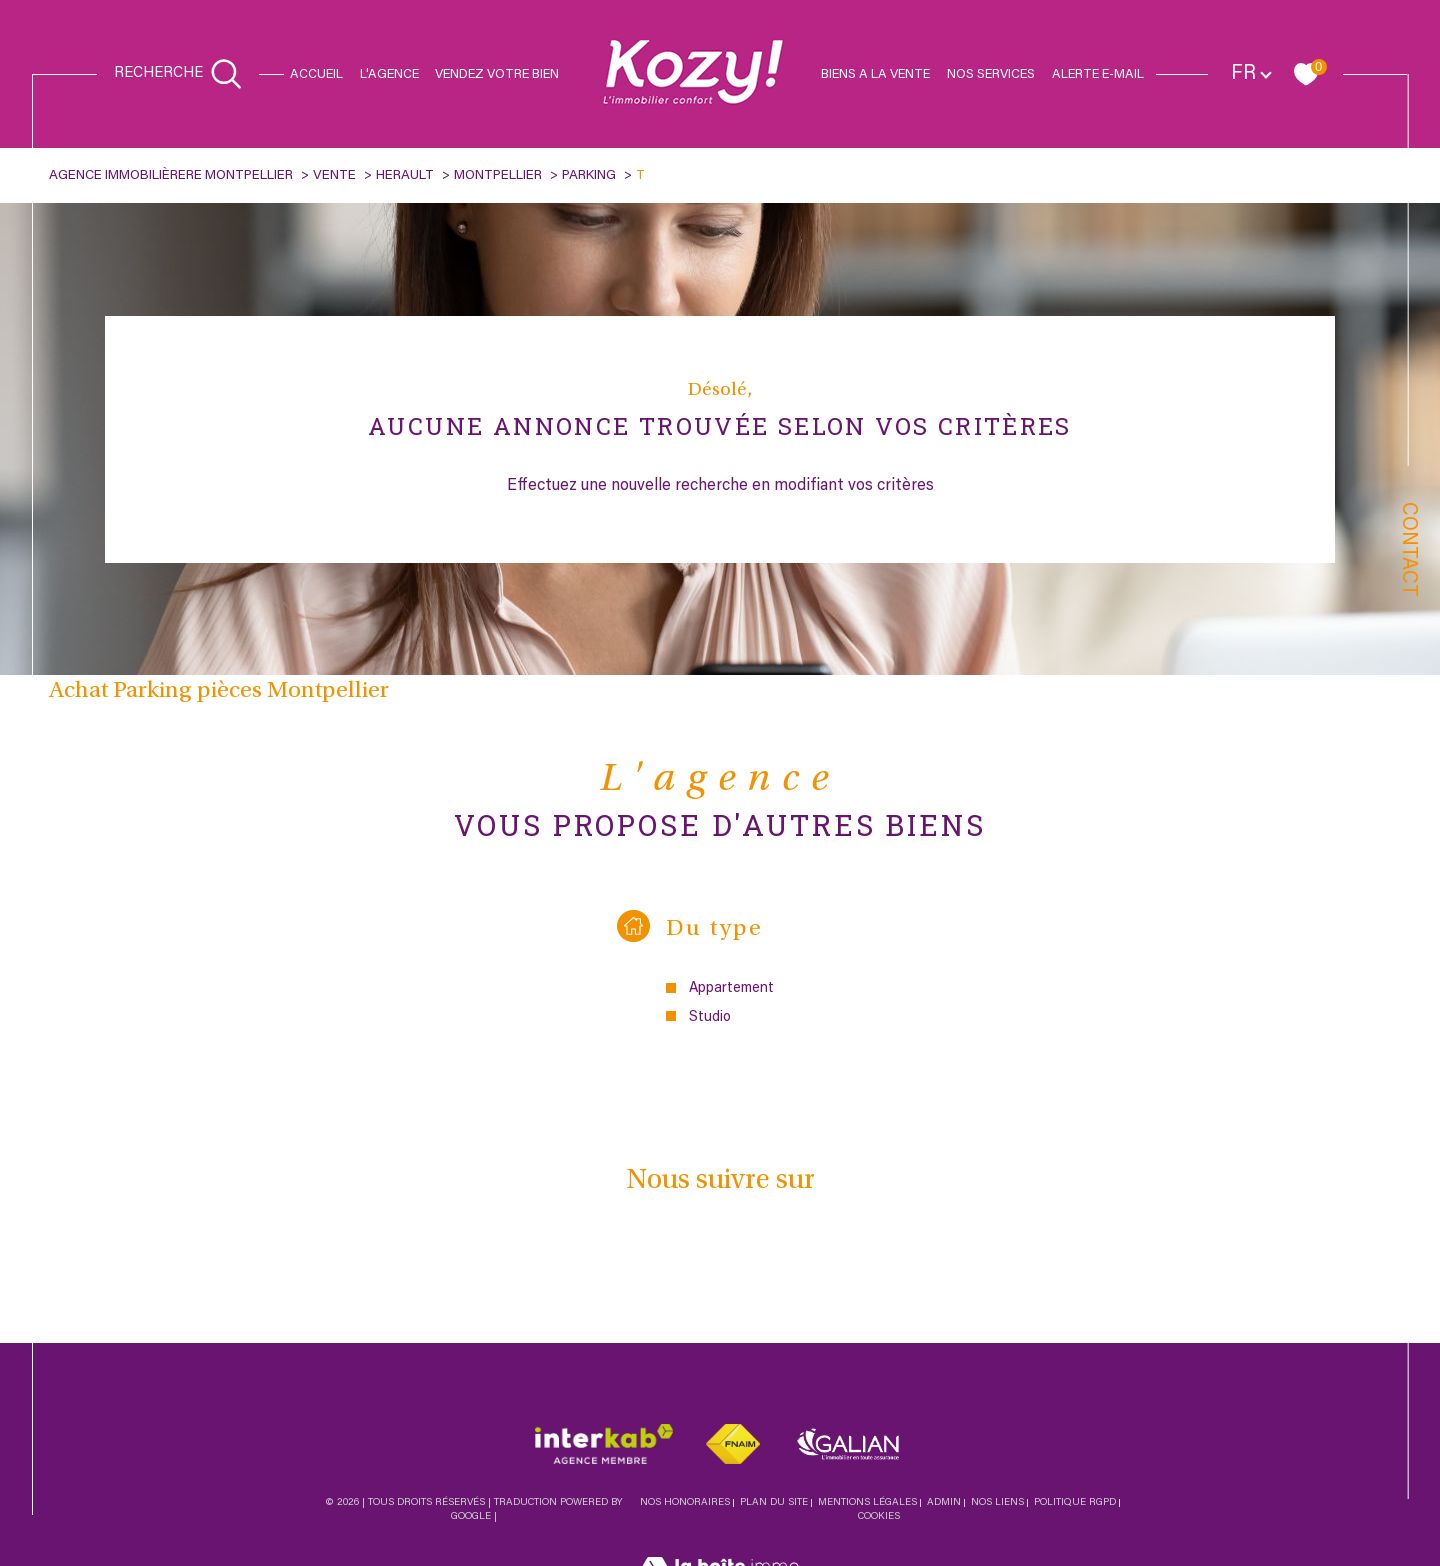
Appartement (731, 988)
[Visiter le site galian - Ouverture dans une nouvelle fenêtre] (848, 1444)
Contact (1408, 549)
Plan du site (774, 1504)
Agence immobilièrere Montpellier (171, 176)
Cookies (879, 1518)
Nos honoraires (685, 1504)
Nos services (991, 74)
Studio (710, 1017)
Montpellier (498, 176)
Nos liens (997, 1504)
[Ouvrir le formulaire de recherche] (178, 74)
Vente (334, 176)
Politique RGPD (1075, 1504)
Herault (405, 176)
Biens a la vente (875, 74)
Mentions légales (867, 1504)
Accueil (316, 74)
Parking (589, 176)
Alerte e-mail (1098, 74)
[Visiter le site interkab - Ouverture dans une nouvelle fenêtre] (604, 1444)
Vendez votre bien (497, 74)
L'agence (389, 74)
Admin (944, 1504)
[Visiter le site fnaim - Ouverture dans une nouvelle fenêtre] (733, 1444)
